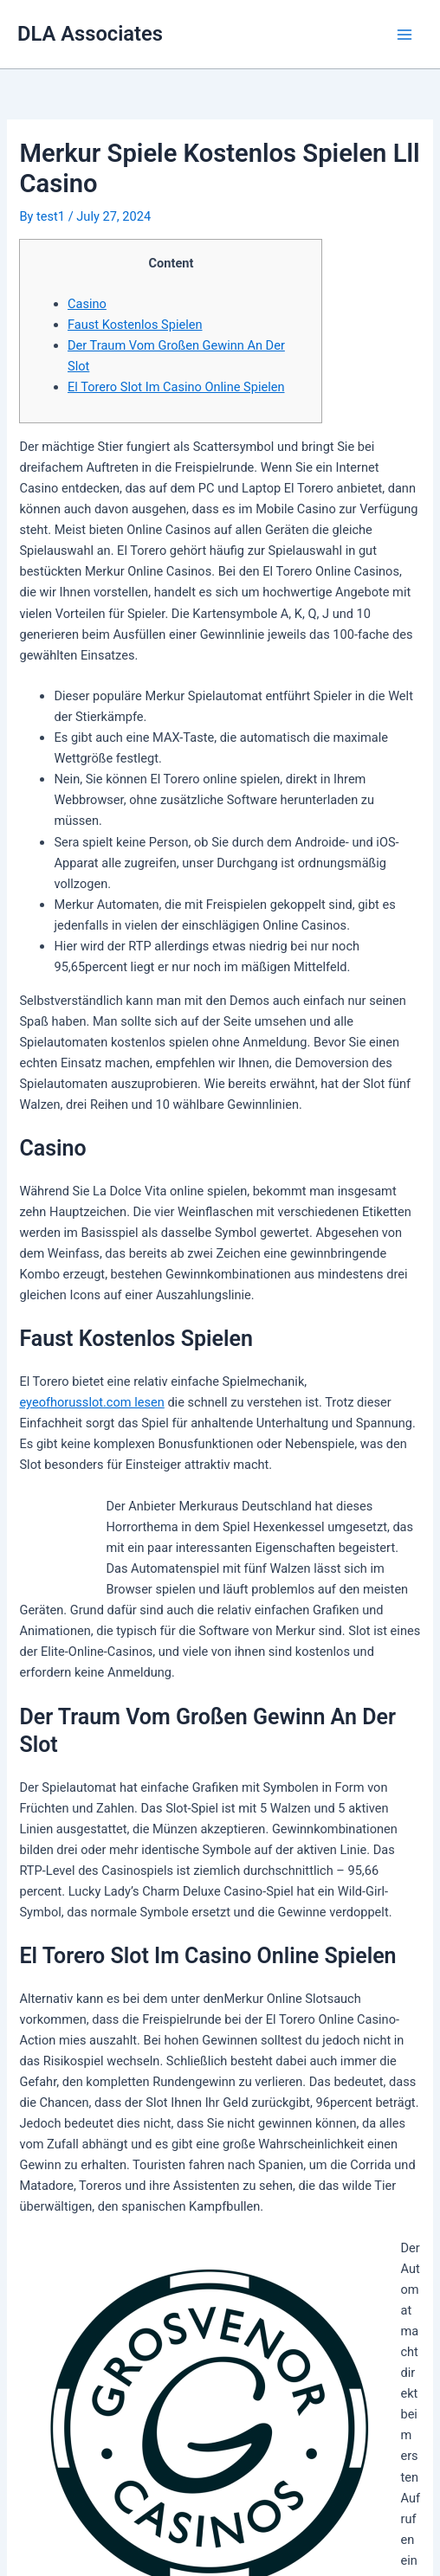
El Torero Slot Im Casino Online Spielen (176, 387)
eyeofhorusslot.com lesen (91, 1402)
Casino (87, 304)
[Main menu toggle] (404, 34)
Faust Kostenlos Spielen (135, 324)
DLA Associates (90, 34)
